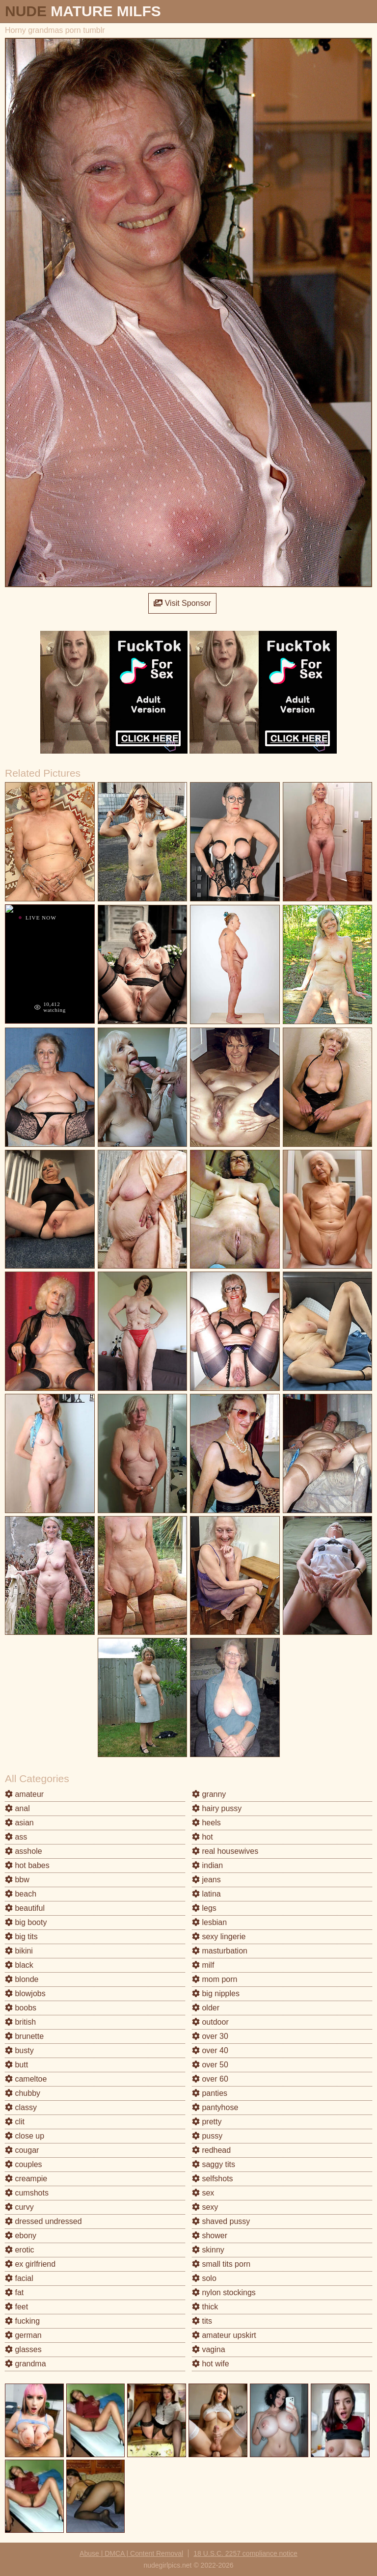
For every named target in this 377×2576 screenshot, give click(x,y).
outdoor (210, 2022)
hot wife (210, 2363)
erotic (19, 2250)
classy (21, 2107)
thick (205, 2307)
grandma (25, 2363)
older (205, 2008)
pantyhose (215, 2107)
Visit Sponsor (182, 603)
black (19, 1965)
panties (209, 2093)
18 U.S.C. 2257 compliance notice (245, 2553)
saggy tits (213, 2164)
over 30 (210, 2036)
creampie (26, 2178)
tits (202, 2321)
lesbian (209, 1922)
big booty (26, 1922)
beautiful (25, 1908)
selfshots (212, 2178)
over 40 (210, 2050)
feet (16, 2307)
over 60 (210, 2079)
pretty (206, 2121)
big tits (21, 1936)
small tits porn (221, 2264)
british (20, 2022)
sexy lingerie (218, 1936)
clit (15, 2121)
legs (204, 1908)
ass (16, 1837)
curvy (19, 2207)
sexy (205, 2207)
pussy (207, 2136)
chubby (22, 2093)
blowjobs (25, 1993)
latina (206, 1894)
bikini (19, 1951)
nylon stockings (224, 2292)
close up (24, 2136)
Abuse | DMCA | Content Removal (131, 2553)
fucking (22, 2321)
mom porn (214, 1979)
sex (203, 2193)
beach (20, 1894)
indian (207, 1865)
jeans (206, 1879)
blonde (22, 1979)
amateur (24, 1794)
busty (19, 2050)
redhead (211, 2150)
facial (19, 2278)
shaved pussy (221, 2221)
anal (17, 1808)
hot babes (27, 1865)
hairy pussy (217, 1808)
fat (14, 2292)
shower (209, 2235)
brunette (24, 2036)
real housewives (225, 1851)
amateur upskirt (224, 2335)
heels (206, 1822)
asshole (23, 1851)
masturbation (219, 1951)
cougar (22, 2150)
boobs (20, 2008)
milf (203, 1965)
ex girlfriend (30, 2264)
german (23, 2335)
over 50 (210, 2065)
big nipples (216, 1993)
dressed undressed (43, 2221)
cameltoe (26, 2079)
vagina (208, 2349)
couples (23, 2164)
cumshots (27, 2193)
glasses (23, 2349)
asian (19, 1822)
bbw (17, 1879)
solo (204, 2278)
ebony (20, 2235)
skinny (208, 2250)
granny (209, 1794)
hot (202, 1837)
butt (16, 2065)
